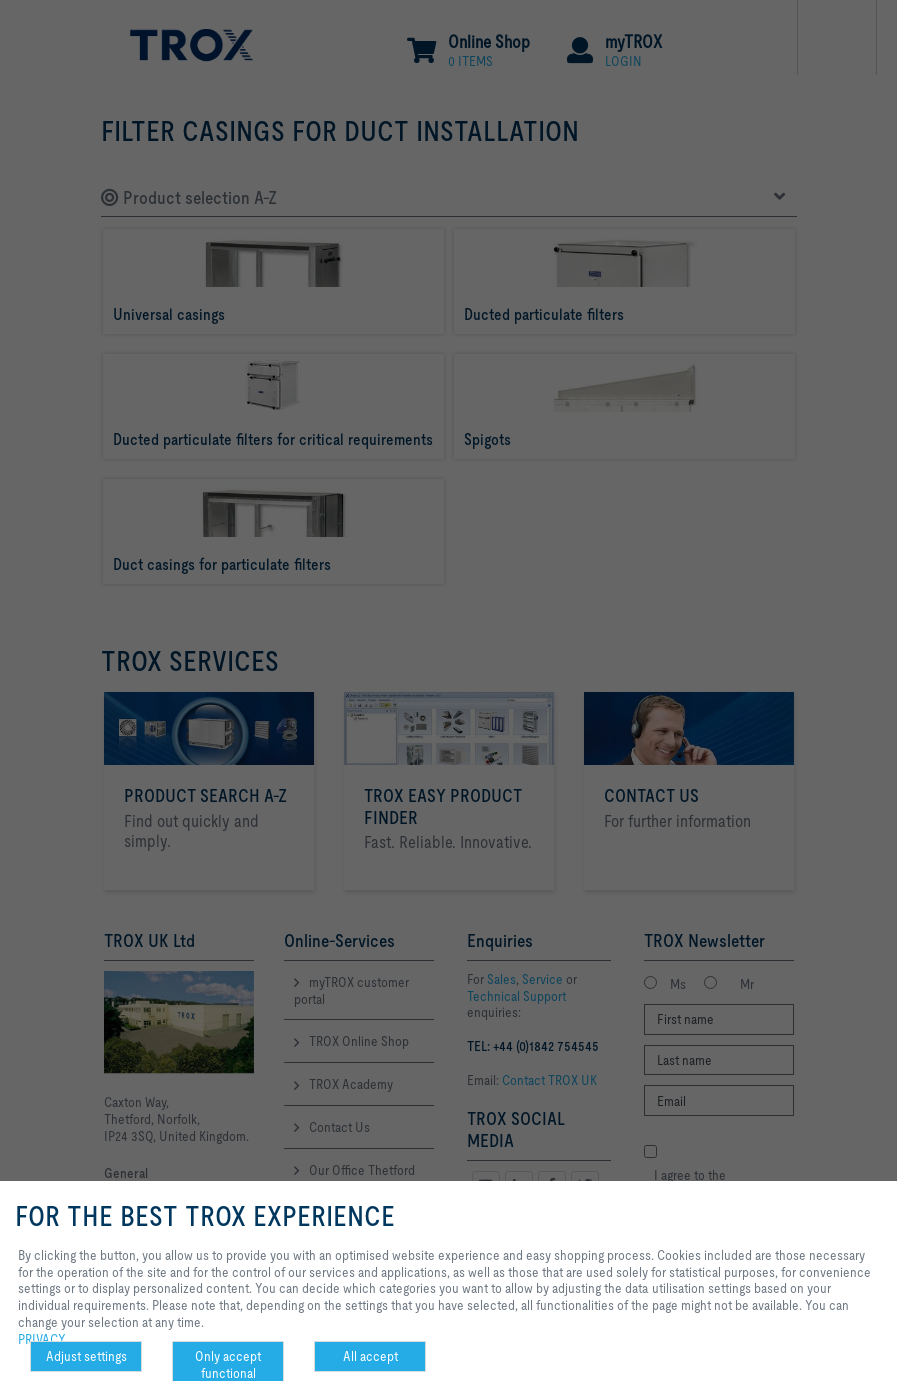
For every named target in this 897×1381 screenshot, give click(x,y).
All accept (370, 1356)
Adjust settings (86, 1356)
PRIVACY (42, 1339)
